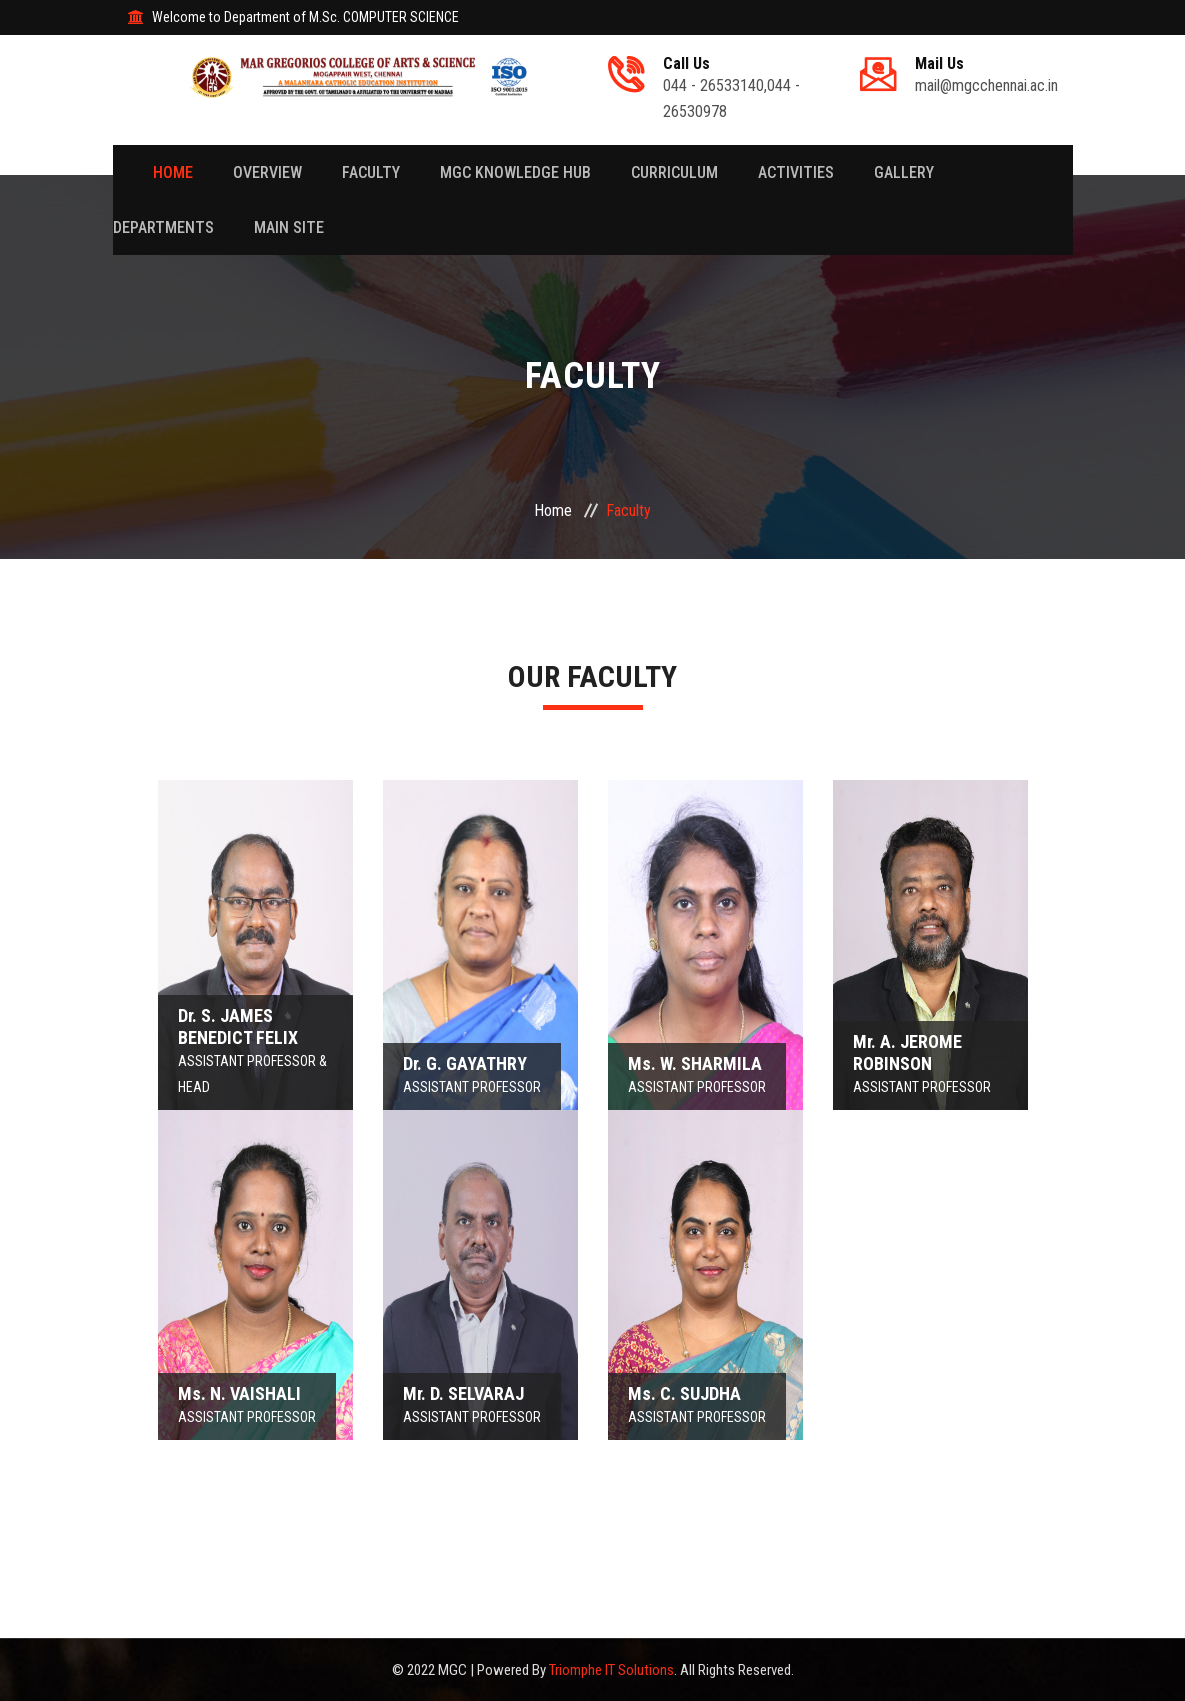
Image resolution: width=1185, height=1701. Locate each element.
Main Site (289, 227)
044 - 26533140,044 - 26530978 (740, 88)
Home (173, 172)
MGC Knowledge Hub (515, 172)
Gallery (904, 172)
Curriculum (674, 172)
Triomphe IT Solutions (611, 1670)
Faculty (371, 172)
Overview (267, 172)
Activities (796, 172)
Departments (163, 227)
